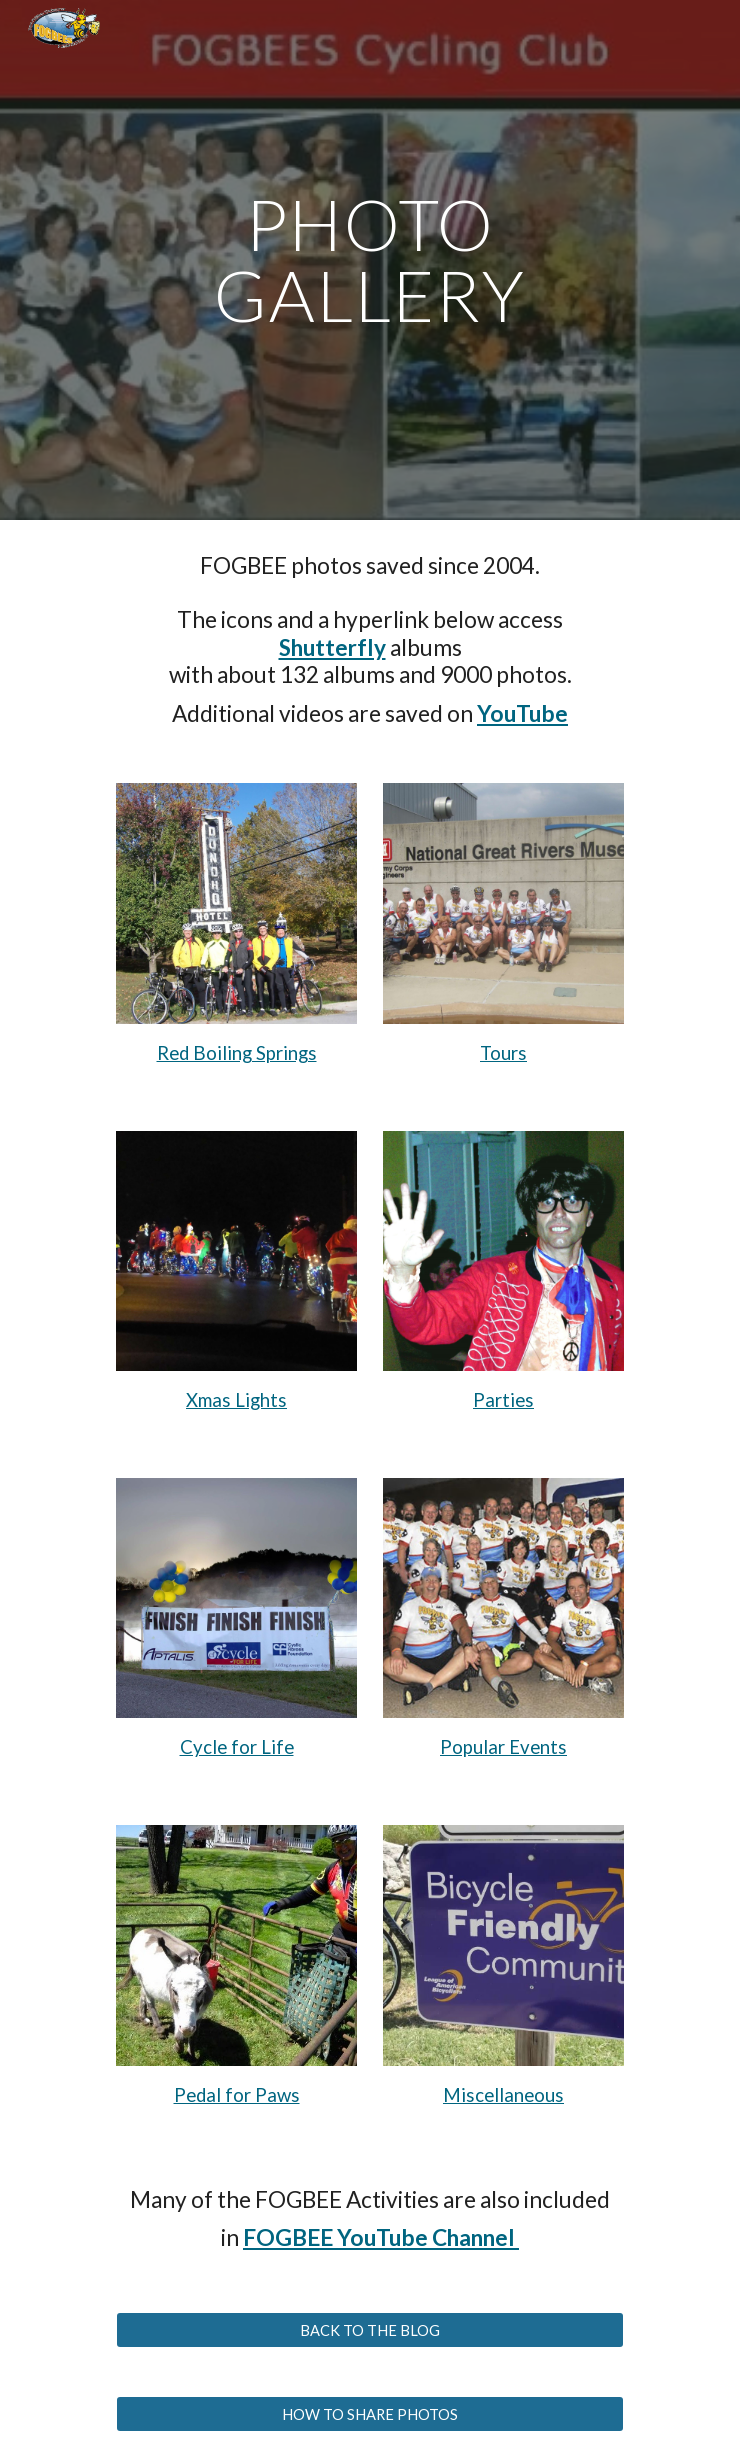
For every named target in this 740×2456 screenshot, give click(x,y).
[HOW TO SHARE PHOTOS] (369, 2414)
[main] (369, 259)
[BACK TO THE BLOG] (369, 2330)
